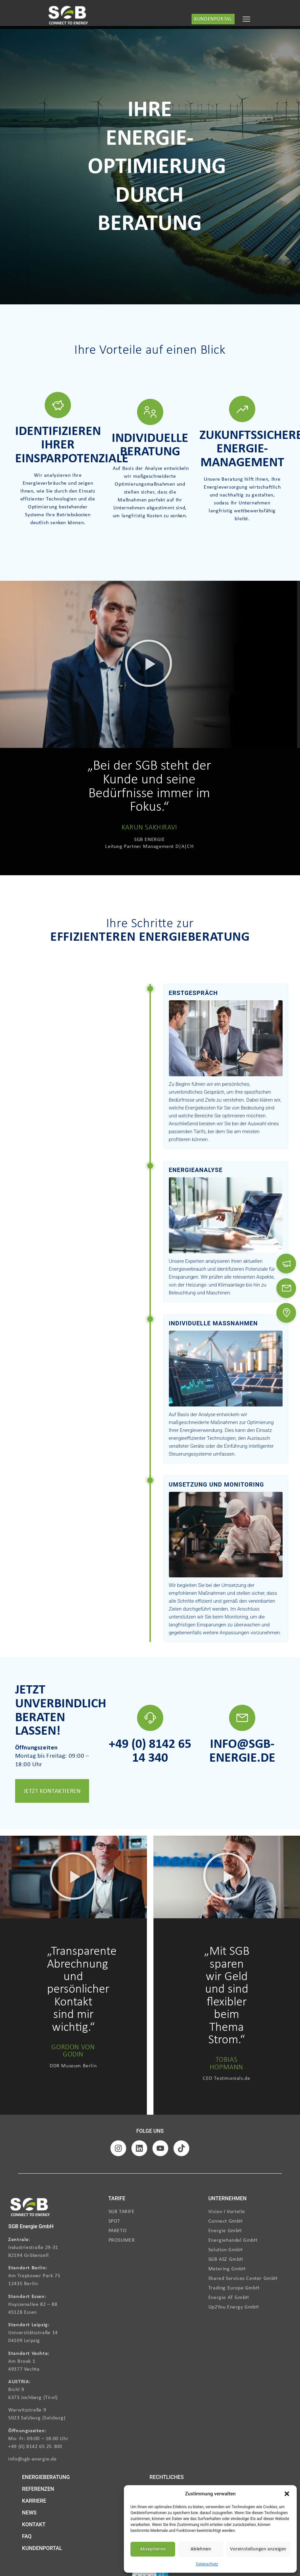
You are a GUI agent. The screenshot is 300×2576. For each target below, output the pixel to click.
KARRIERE (34, 2501)
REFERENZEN (38, 2489)
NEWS (29, 2513)
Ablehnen (201, 2549)
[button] (287, 2493)
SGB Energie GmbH (31, 2226)
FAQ (27, 2536)
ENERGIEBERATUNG (46, 2477)
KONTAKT (34, 2524)
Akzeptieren (153, 2549)
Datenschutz (207, 2564)
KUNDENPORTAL (42, 2548)
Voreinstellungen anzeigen (258, 2549)
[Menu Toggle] (246, 19)
